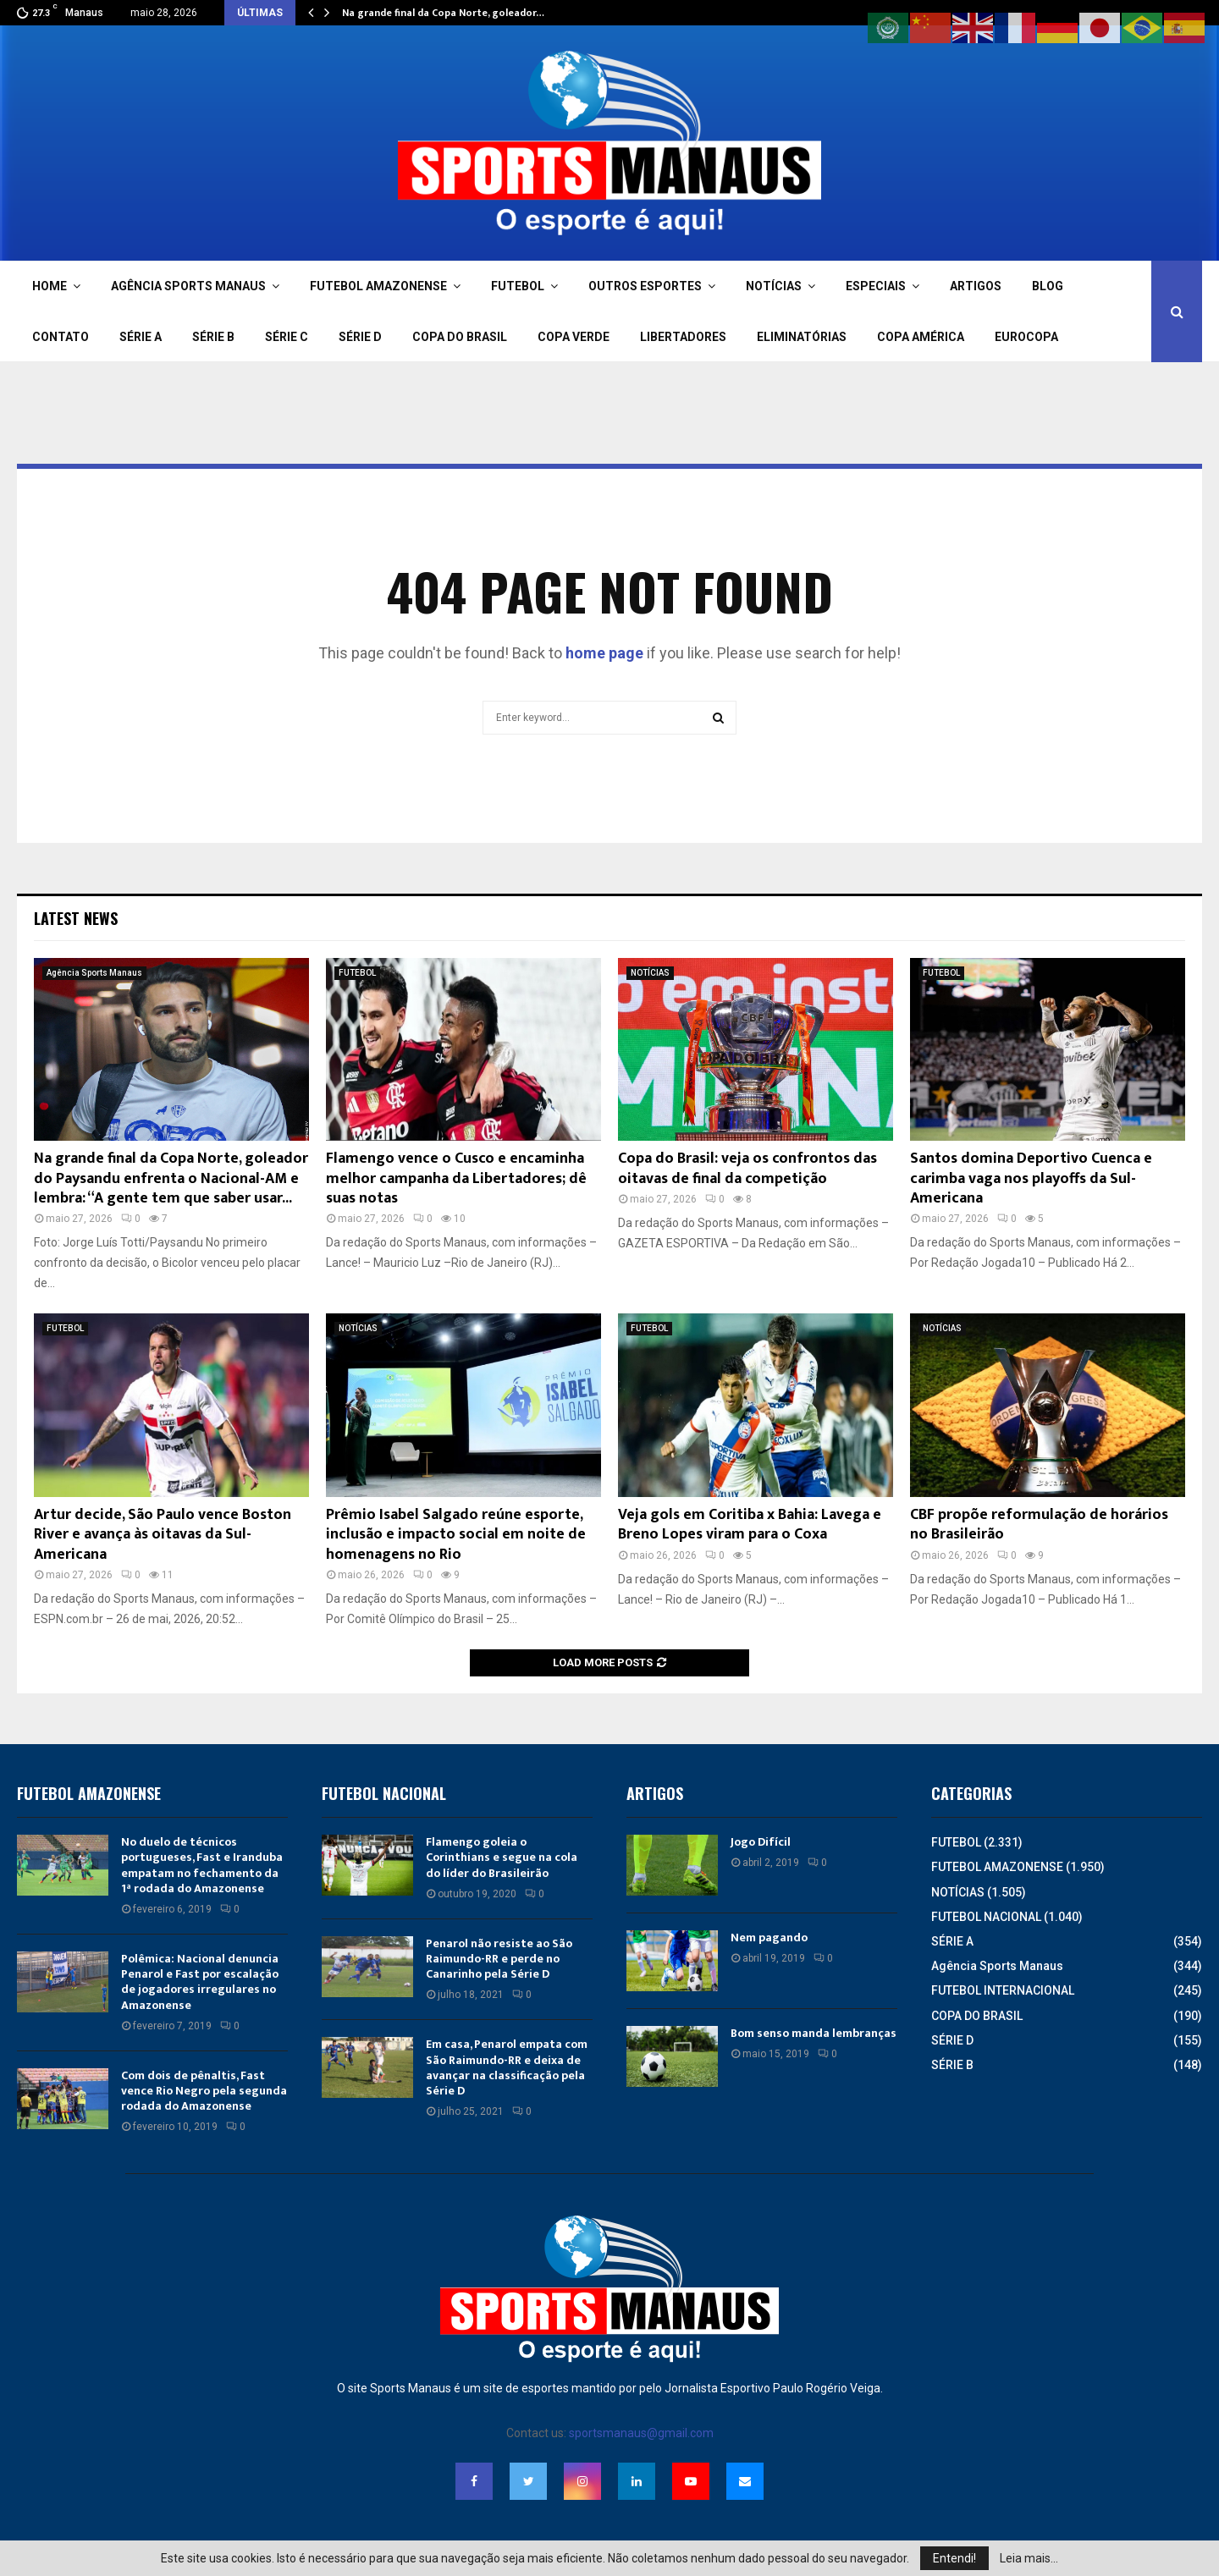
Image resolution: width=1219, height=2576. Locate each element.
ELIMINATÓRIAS (802, 337)
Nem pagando (769, 1937)
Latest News (76, 918)
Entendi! (954, 2558)
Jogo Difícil (761, 1842)
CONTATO (60, 337)
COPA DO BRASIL (459, 337)
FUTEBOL (517, 286)
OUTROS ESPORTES (645, 286)
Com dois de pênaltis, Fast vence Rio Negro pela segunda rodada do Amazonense (204, 2091)
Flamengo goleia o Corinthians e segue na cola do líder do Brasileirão (501, 1857)
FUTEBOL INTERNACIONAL (1002, 1990)
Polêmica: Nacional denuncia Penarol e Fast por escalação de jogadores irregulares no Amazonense (200, 1982)
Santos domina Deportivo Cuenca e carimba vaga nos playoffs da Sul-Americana (1031, 1178)
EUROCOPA (1026, 337)
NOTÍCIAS (774, 286)
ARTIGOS (975, 286)
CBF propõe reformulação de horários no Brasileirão (1039, 1524)
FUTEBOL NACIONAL (986, 1917)
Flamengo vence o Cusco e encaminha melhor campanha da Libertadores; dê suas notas (456, 1178)
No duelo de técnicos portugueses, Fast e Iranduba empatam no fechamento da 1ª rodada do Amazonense (202, 1865)
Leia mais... (1029, 2558)
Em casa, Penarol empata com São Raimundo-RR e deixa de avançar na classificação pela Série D (506, 2067)
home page (604, 653)
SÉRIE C (286, 337)
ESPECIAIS (876, 286)
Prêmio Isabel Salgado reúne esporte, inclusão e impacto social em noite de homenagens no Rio (456, 1534)
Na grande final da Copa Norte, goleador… (443, 12)
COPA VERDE (574, 337)
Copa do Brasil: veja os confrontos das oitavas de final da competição (747, 1168)
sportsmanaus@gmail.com (641, 2433)
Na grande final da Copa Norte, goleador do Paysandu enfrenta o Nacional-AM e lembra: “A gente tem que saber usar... (171, 1178)
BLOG (1047, 286)
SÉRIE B (213, 337)
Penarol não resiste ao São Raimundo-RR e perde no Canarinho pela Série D (499, 1959)
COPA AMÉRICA (920, 337)
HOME (49, 286)
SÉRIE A (140, 337)
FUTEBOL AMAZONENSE (378, 286)
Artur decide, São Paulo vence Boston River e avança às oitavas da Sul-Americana (162, 1534)
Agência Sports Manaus (94, 972)
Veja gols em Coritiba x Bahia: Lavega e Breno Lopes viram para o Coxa (749, 1524)
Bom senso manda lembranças (813, 2033)
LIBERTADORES (683, 337)
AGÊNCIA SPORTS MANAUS (188, 286)
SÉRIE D (360, 337)
